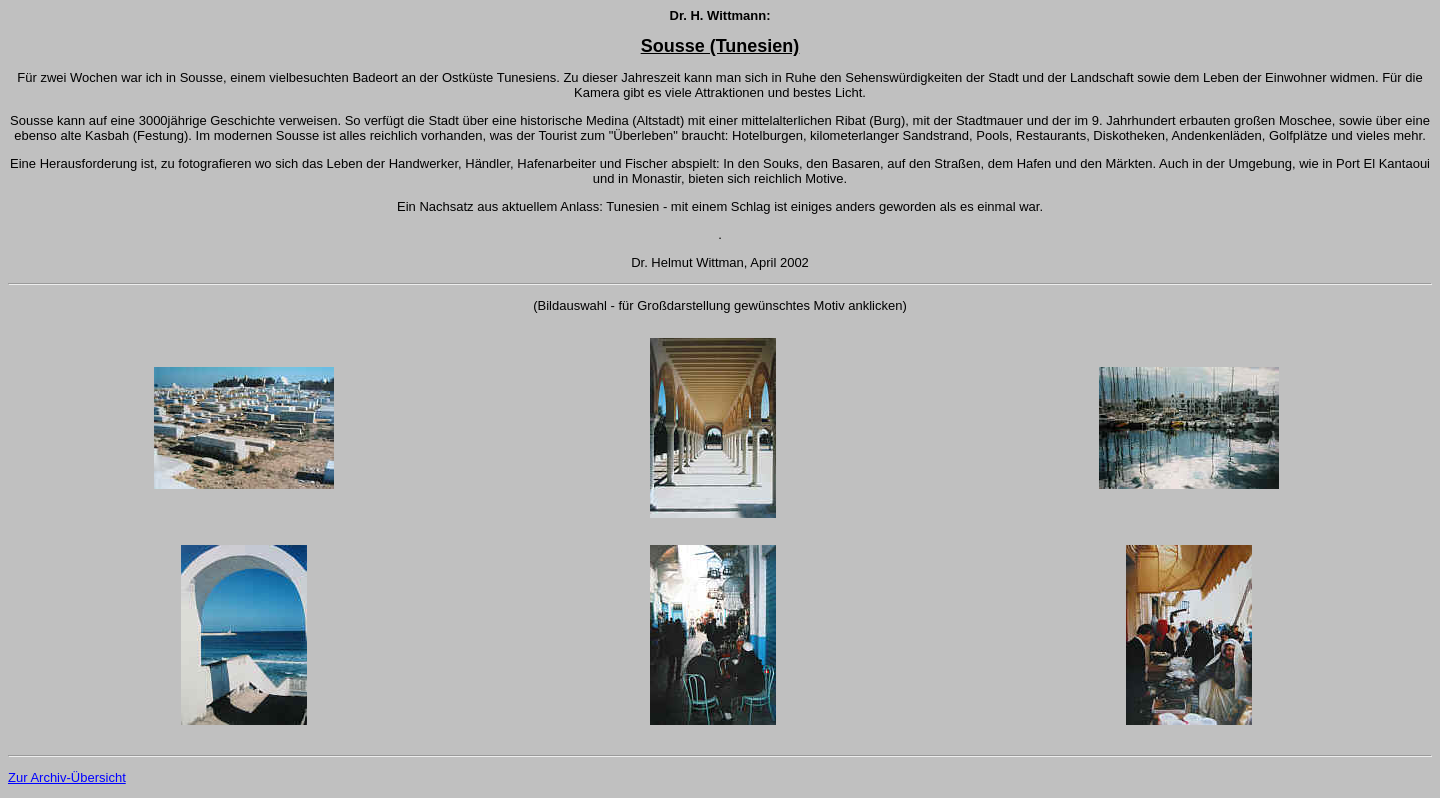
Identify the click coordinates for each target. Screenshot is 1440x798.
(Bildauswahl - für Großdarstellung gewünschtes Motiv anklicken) (720, 305)
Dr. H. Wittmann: (720, 15)
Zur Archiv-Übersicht (67, 777)
